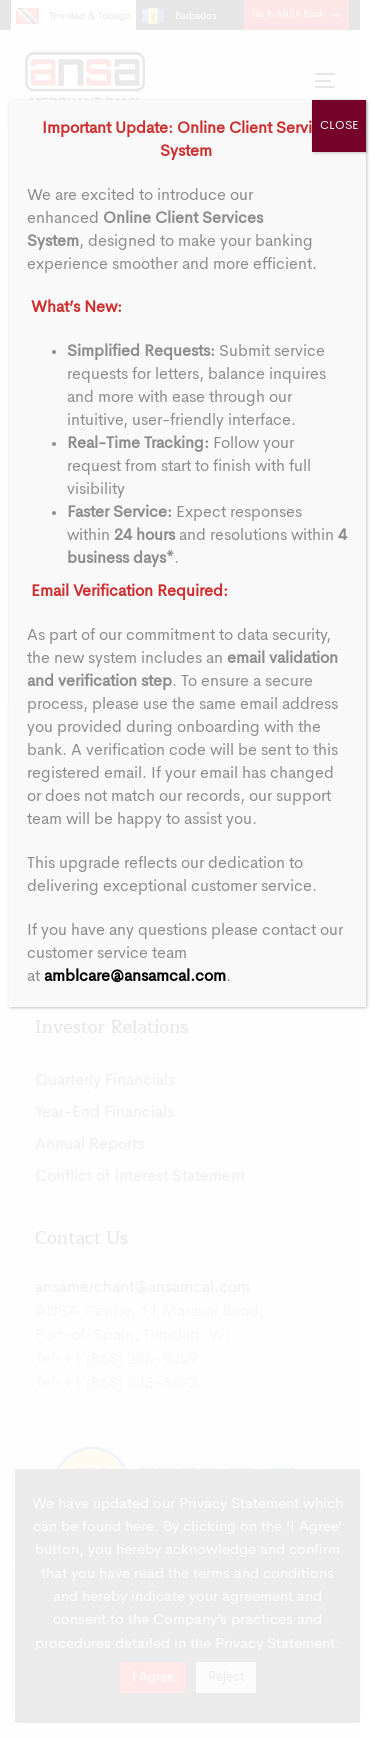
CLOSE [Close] (339, 126)
